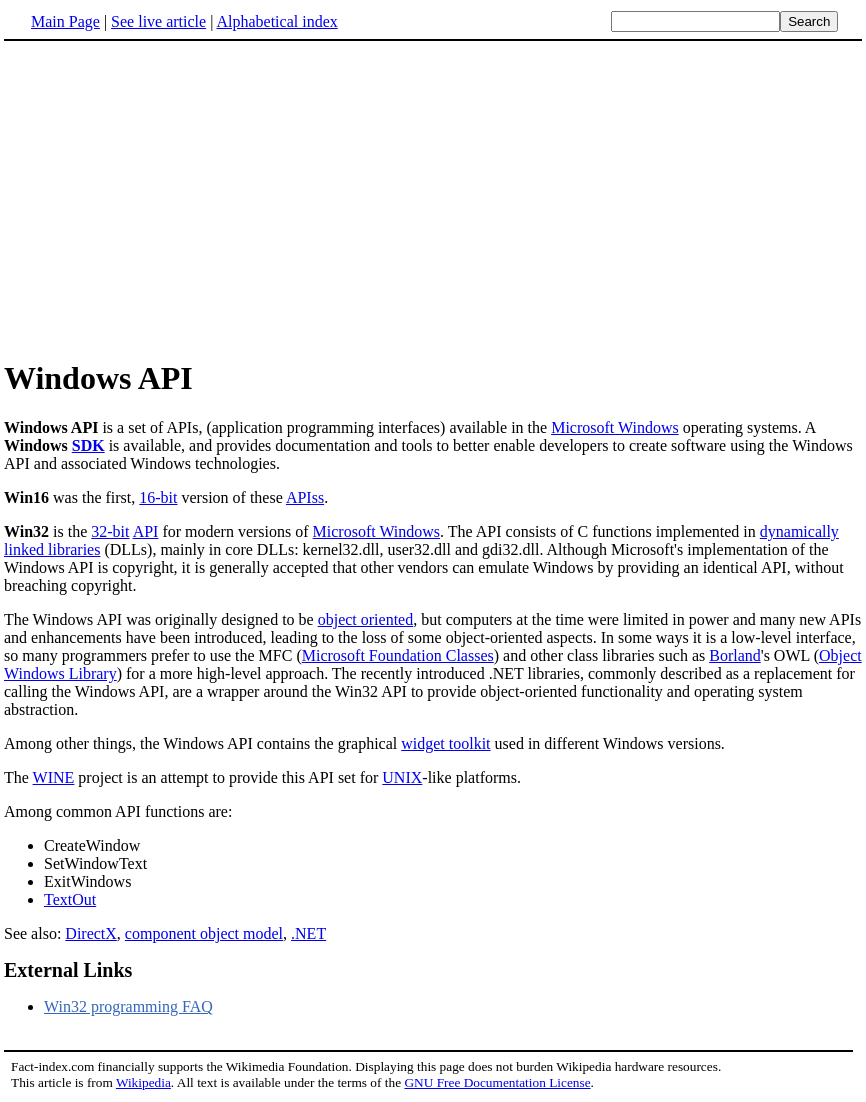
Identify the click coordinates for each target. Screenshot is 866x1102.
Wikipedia (143, 1082)
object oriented (366, 619)
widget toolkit (445, 743)
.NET (308, 933)
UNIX (402, 777)
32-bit (110, 531)
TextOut (70, 899)
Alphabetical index (276, 21)
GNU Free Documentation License (497, 1082)
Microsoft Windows (615, 427)
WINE (54, 777)
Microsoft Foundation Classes (398, 655)
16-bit (158, 497)
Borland (735, 655)
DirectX (91, 933)
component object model (204, 933)
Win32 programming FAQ (128, 1006)
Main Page (65, 21)
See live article (158, 21)
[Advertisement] (172, 199)
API (146, 531)
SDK (88, 445)
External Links (68, 970)
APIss (305, 497)
